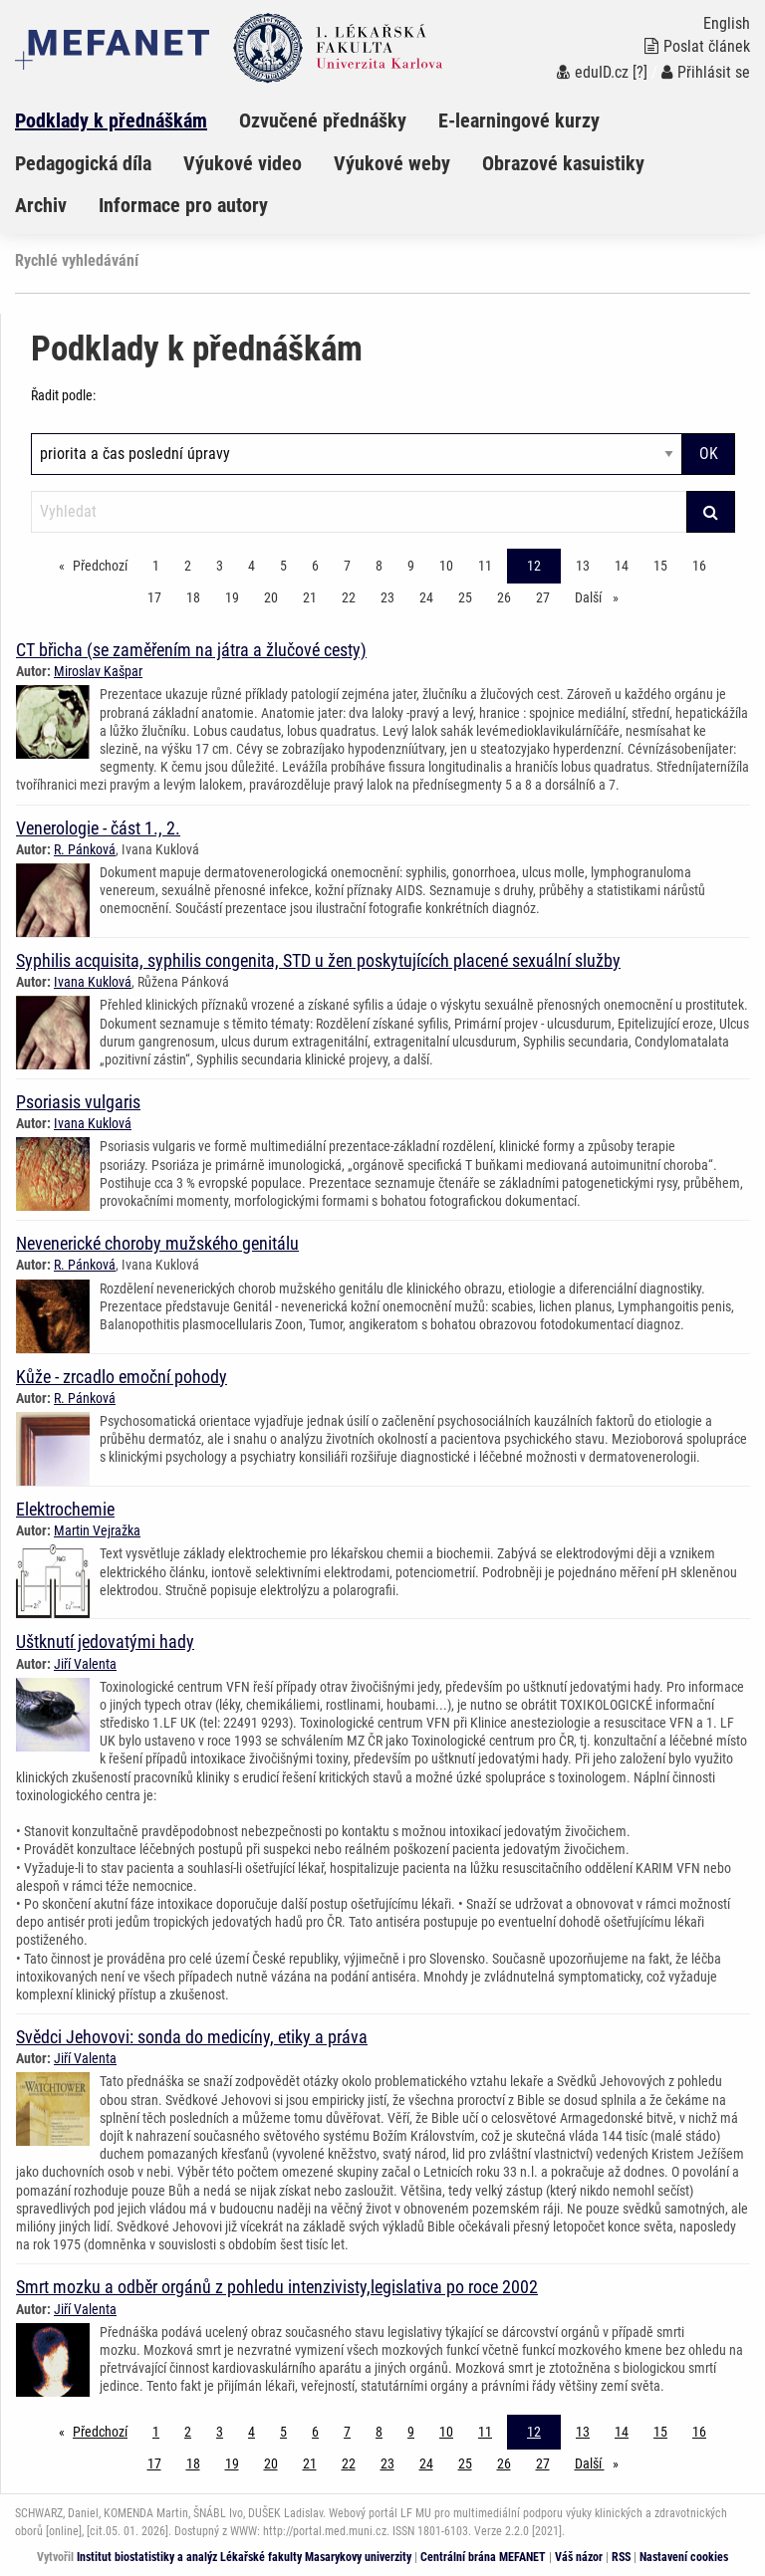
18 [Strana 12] (193, 597)
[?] (640, 72)
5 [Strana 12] (283, 566)
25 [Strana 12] (465, 597)
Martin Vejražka (97, 1530)
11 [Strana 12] (485, 566)
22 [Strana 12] (349, 597)
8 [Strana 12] (379, 566)
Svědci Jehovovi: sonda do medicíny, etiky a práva (192, 2036)
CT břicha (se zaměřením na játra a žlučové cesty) (191, 649)
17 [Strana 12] (154, 597)
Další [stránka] (602, 595)
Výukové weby (392, 163)
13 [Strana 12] (583, 566)
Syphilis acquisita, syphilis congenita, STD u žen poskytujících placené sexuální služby (318, 960)
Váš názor (579, 2557)
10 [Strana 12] (446, 566)
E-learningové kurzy (519, 120)
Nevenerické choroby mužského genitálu (157, 1243)
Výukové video (242, 163)
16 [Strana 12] (699, 566)
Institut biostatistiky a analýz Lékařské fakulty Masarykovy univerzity (244, 2557)
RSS (621, 2557)
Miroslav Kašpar (98, 671)
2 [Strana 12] (187, 566)
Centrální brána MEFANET (483, 2557)
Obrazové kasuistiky (563, 163)
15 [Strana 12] (660, 566)
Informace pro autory (183, 205)
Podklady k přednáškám (111, 120)
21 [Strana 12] (310, 597)
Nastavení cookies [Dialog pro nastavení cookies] (683, 2557)
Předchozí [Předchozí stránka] (105, 564)
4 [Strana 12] (251, 566)
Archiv (41, 205)
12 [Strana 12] (534, 566)
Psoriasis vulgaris (78, 1101)
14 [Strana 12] (622, 566)
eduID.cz (593, 72)
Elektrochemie (65, 1509)
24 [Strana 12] (426, 597)
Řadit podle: (63, 395)
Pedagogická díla (83, 163)
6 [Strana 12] (315, 566)
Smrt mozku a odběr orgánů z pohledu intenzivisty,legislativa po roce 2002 (277, 2286)
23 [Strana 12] (387, 597)
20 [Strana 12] (271, 597)
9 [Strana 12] (410, 566)
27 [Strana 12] (543, 597)
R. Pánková (85, 849)
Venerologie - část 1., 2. (98, 828)
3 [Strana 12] (219, 566)
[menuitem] (127, 120)
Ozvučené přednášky (322, 120)
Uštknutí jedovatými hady (105, 1641)
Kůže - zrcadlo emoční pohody (121, 1376)
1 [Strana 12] (155, 566)
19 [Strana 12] (232, 597)
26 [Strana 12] (504, 597)
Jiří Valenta (85, 1664)
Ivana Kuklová (92, 982)
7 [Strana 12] (347, 566)
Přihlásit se (705, 72)
